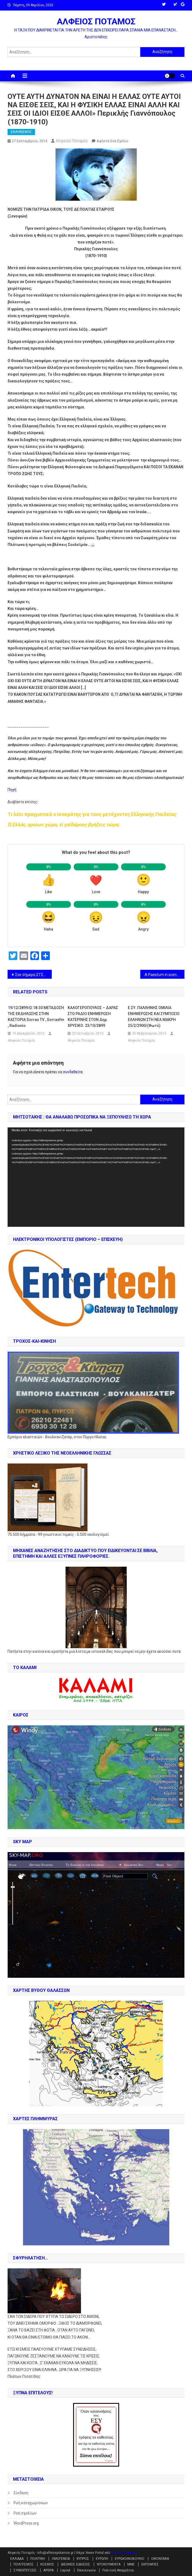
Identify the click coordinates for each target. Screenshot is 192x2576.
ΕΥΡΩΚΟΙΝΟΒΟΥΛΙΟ (129, 2559)
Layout (65, 2570)
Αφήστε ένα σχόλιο (112, 141)
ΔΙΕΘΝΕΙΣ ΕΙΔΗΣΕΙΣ (75, 2564)
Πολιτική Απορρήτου (118, 2570)
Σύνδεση (21, 2493)
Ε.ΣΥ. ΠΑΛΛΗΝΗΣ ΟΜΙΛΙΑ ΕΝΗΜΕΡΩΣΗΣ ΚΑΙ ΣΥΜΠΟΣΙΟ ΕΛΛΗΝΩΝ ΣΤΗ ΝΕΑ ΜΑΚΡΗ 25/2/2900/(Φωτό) (154, 1017)
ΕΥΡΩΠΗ (102, 2559)
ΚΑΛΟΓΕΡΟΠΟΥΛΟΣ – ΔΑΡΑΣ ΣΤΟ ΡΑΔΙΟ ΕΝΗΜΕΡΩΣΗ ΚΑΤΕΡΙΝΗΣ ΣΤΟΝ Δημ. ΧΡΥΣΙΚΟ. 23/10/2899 (93, 1017)
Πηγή (12, 790)
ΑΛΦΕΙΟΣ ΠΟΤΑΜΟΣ (96, 21)
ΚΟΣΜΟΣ (47, 2564)
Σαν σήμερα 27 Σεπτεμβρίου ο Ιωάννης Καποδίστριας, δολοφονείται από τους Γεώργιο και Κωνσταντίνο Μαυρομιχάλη (33, 974)
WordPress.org (26, 2523)
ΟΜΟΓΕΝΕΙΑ (61, 2559)
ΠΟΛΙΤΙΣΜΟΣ (24, 2564)
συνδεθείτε (73, 1072)
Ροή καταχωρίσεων (31, 2503)
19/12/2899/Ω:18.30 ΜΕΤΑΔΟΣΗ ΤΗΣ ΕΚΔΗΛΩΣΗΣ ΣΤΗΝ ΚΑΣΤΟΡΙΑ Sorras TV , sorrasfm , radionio (36, 1017)
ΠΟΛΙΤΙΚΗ (37, 2559)
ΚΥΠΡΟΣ (83, 2559)
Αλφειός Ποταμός (72, 141)
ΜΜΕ (131, 2564)
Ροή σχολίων (25, 2513)
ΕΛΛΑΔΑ (17, 2559)
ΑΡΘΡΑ (48, 2570)
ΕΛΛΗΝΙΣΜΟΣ (21, 132)
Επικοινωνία (86, 2570)
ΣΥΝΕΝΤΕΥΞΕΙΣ (25, 2570)
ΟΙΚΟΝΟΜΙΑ (160, 2559)
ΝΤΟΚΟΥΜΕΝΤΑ (109, 2564)
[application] (96, 1177)
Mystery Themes (123, 2553)
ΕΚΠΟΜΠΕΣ (150, 2564)
